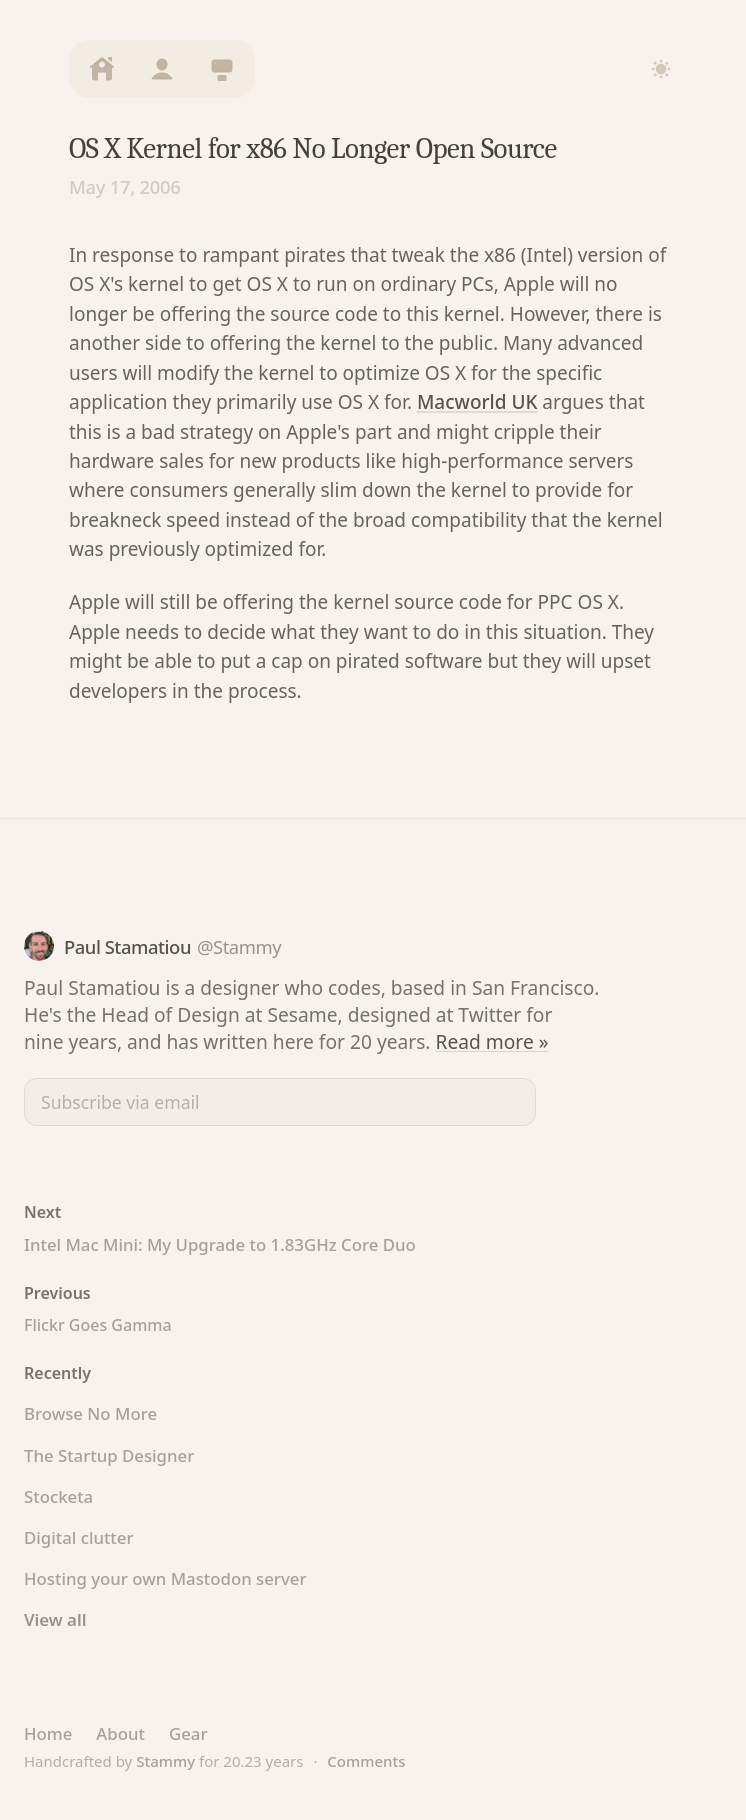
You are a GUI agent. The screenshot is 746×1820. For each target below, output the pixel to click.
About (120, 1733)
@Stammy (239, 946)
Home (48, 1733)
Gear (188, 1733)
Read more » (492, 1041)
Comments (366, 1761)
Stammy (165, 1761)
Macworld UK (477, 402)
